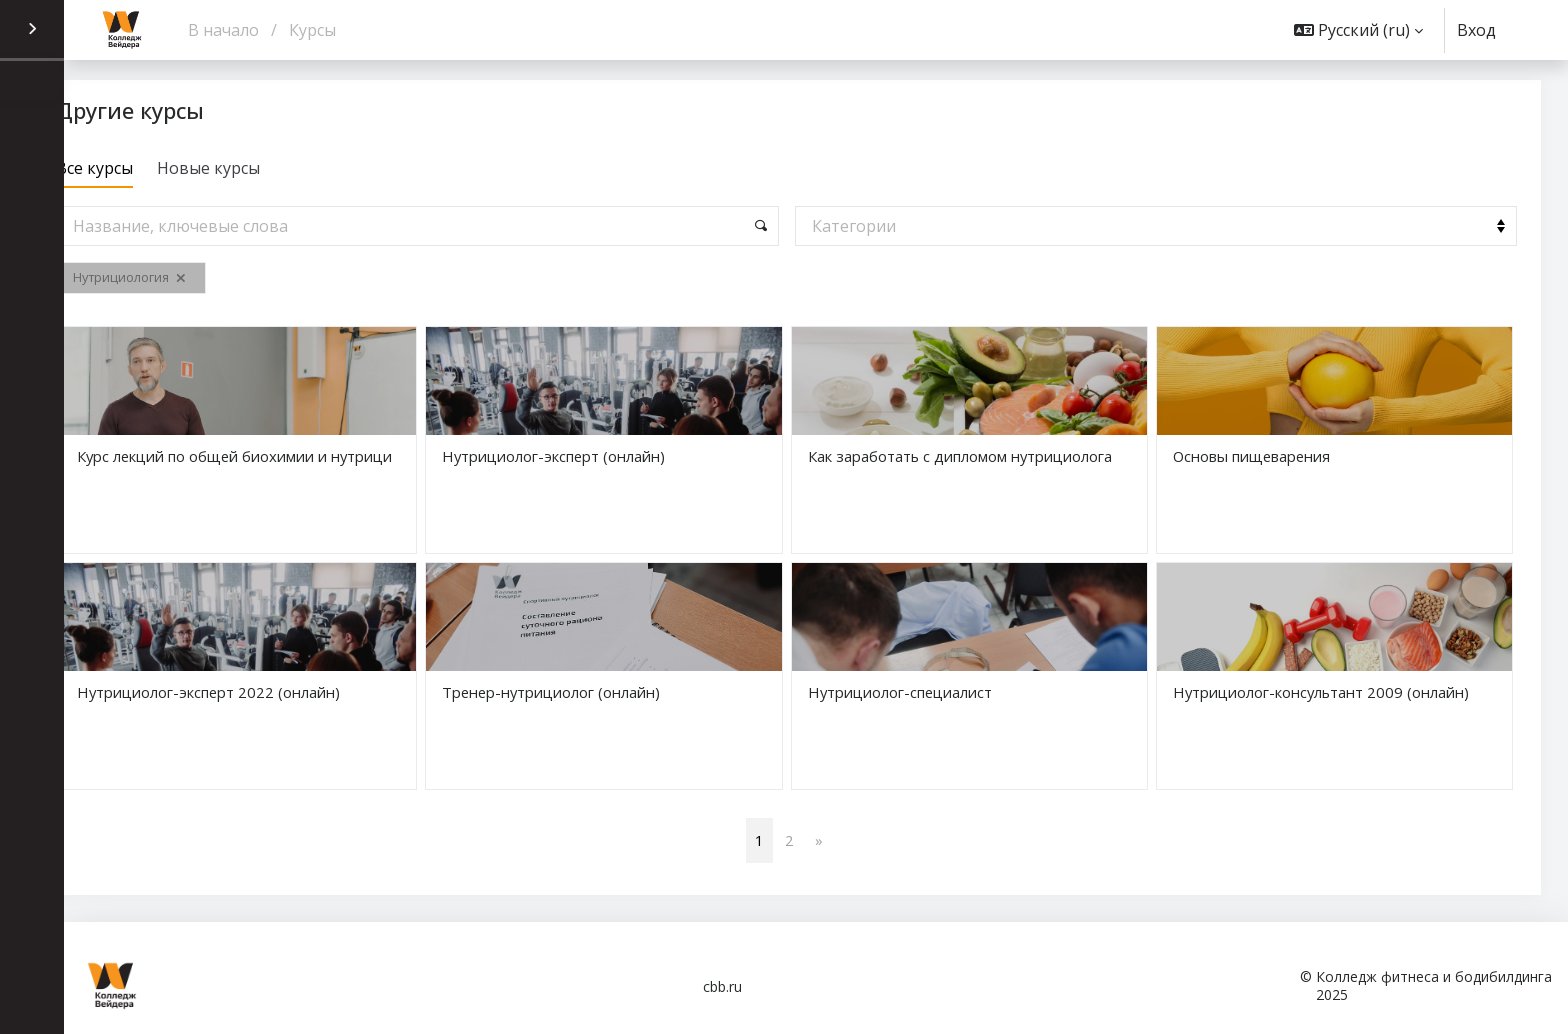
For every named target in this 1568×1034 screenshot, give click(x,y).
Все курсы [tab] (150, 168)
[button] (1358, 30)
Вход (1476, 30)
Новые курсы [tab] (264, 168)
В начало (223, 30)
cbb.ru (722, 986)
